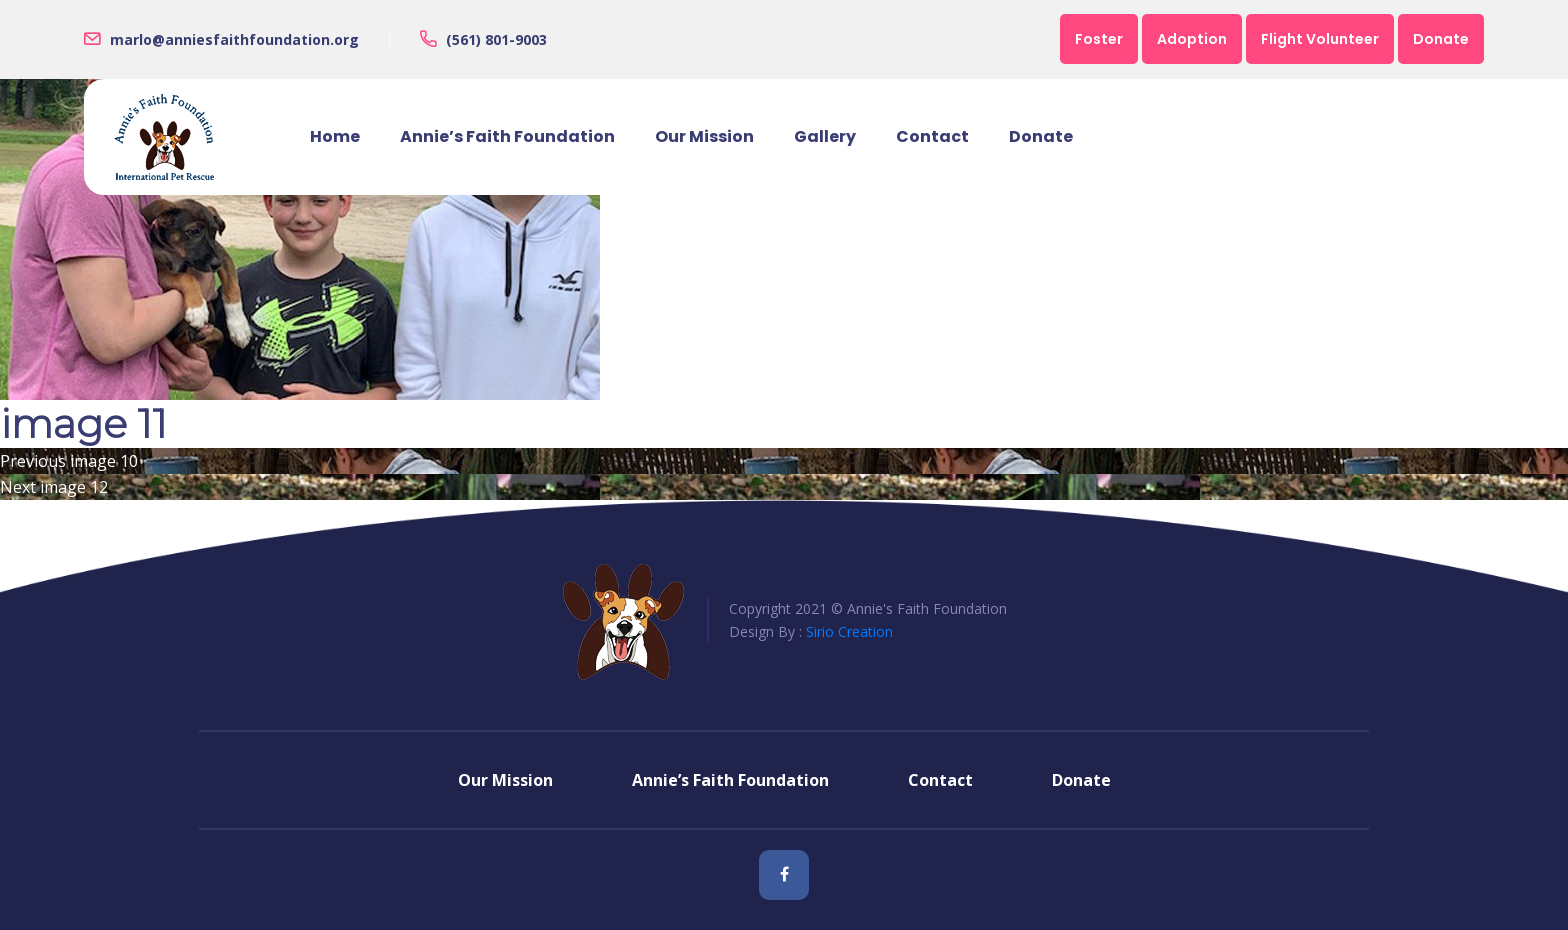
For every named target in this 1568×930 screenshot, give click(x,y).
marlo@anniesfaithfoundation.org (234, 39)
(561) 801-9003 (496, 39)
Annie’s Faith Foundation (507, 136)
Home (335, 136)
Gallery (825, 136)
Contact (932, 136)
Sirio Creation (849, 631)
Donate (1041, 136)
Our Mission (704, 136)
